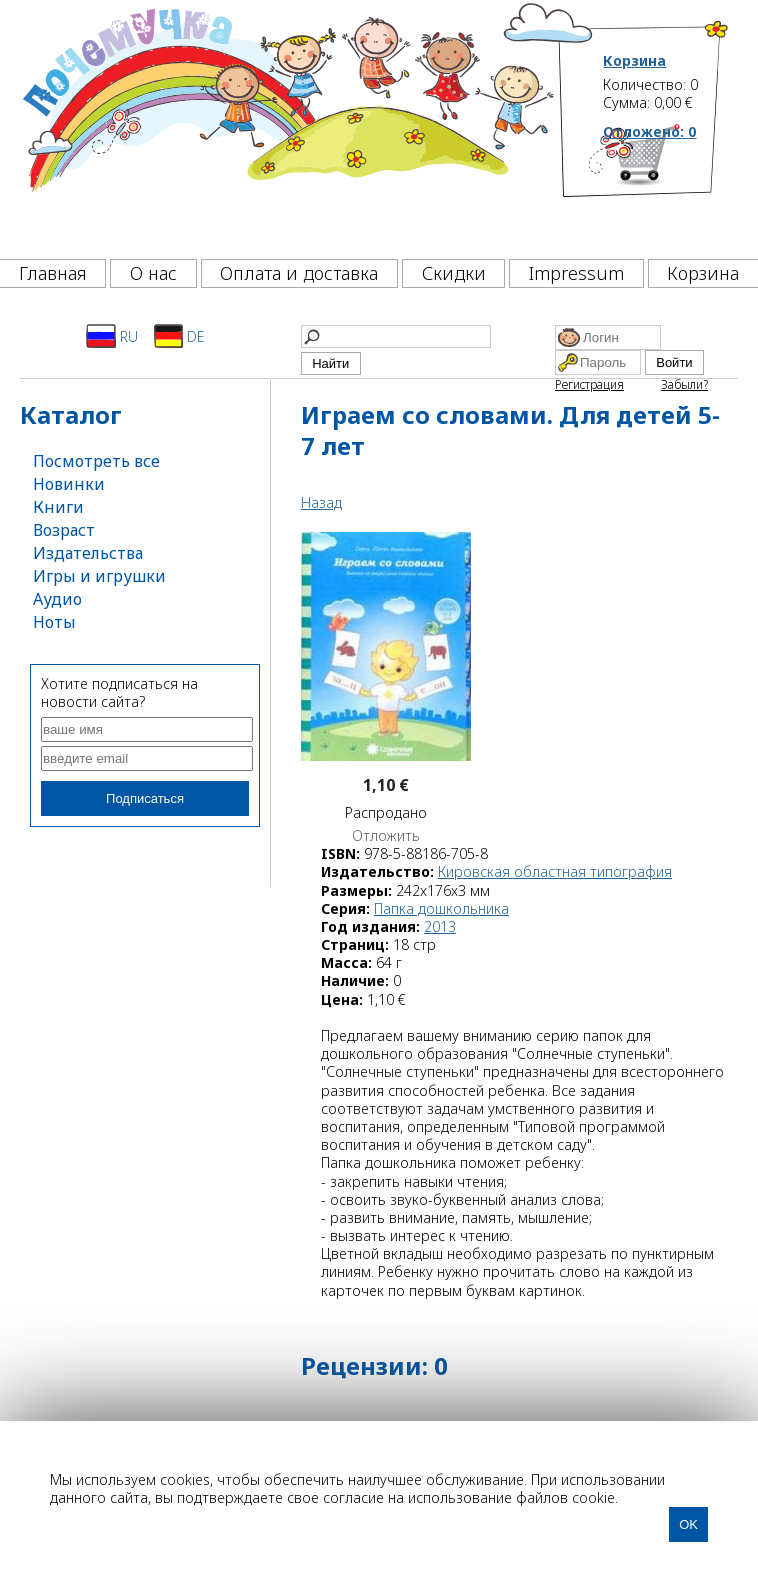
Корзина (634, 61)
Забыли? (684, 384)
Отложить (386, 836)
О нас (153, 273)
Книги (58, 507)
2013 (440, 926)
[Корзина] (666, 185)
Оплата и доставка (299, 273)
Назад (321, 502)
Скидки (454, 273)
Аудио (57, 599)
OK (688, 1524)
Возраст (64, 530)
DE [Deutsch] (179, 336)
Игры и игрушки (99, 576)
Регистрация (589, 384)
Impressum (576, 273)
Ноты (54, 622)
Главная (53, 273)
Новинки (69, 484)
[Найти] (396, 336)
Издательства (88, 553)
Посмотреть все (96, 461)
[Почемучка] (286, 124)
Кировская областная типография (555, 871)
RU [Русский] (112, 336)
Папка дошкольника (441, 908)
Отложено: (649, 131)
